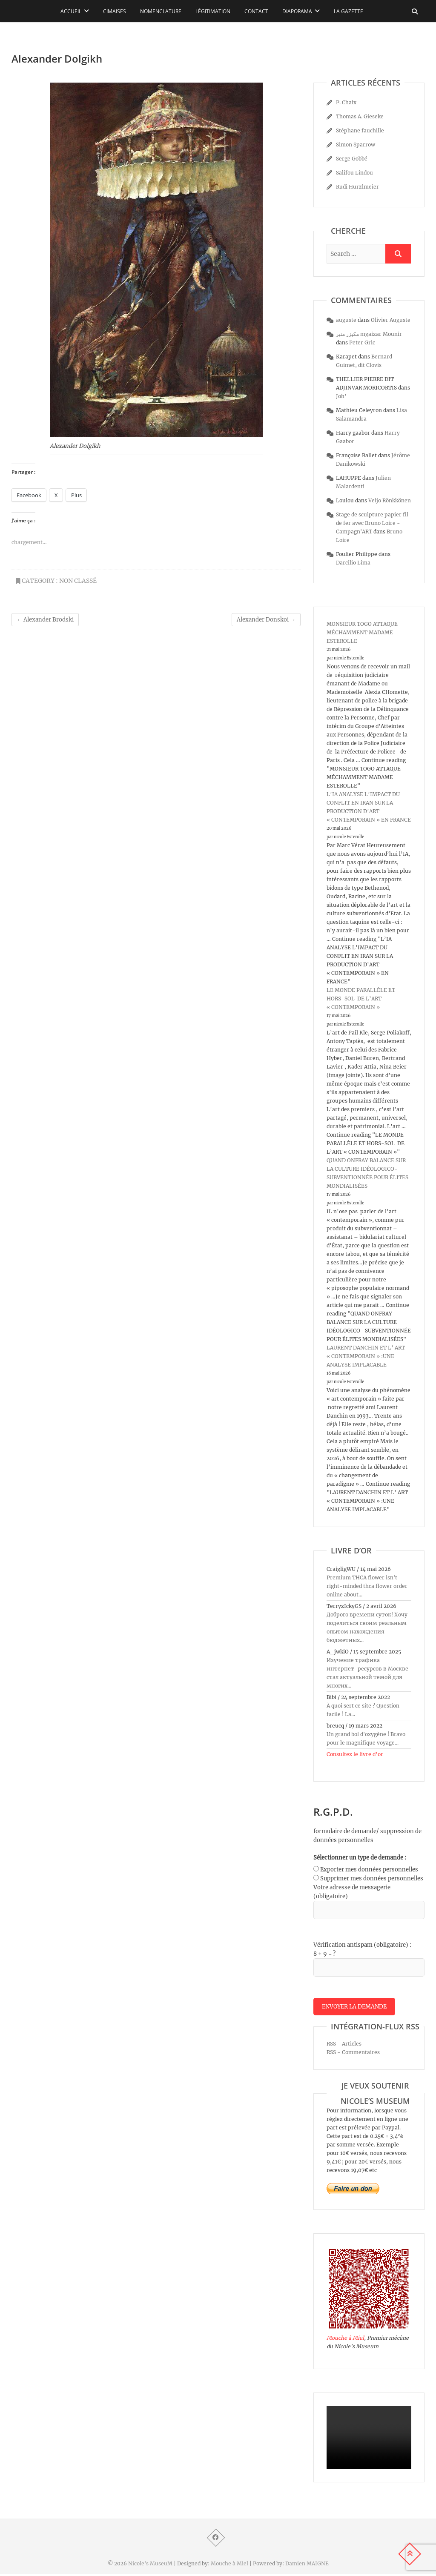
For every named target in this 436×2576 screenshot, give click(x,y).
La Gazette (348, 11)
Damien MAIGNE (307, 2565)
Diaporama (297, 11)
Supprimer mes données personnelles (371, 1878)
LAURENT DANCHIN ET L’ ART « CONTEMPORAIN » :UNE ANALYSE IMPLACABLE (366, 1356)
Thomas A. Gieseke (360, 116)
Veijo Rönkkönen (389, 500)
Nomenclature (160, 11)
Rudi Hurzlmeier (357, 186)
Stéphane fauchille (360, 130)
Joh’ (341, 396)
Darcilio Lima (353, 562)
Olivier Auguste (390, 320)
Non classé (78, 581)
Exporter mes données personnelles (369, 1869)
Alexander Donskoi (266, 619)
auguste (346, 320)
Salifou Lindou (354, 172)
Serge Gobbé (351, 158)
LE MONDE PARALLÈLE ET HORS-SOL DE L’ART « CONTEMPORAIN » (361, 998)
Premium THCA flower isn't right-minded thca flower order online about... (367, 1586)
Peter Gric (362, 342)
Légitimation (212, 11)
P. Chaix (346, 102)
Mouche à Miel (345, 2339)
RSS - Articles (344, 2045)
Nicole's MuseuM (150, 2565)
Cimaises (114, 11)
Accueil (70, 11)
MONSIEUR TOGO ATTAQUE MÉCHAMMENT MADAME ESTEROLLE (362, 632)
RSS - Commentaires (353, 2054)
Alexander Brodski (45, 619)
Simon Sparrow (355, 144)
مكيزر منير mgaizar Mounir (369, 334)
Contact (256, 11)
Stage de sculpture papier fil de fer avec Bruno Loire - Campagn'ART (372, 523)
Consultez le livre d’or (355, 1754)
